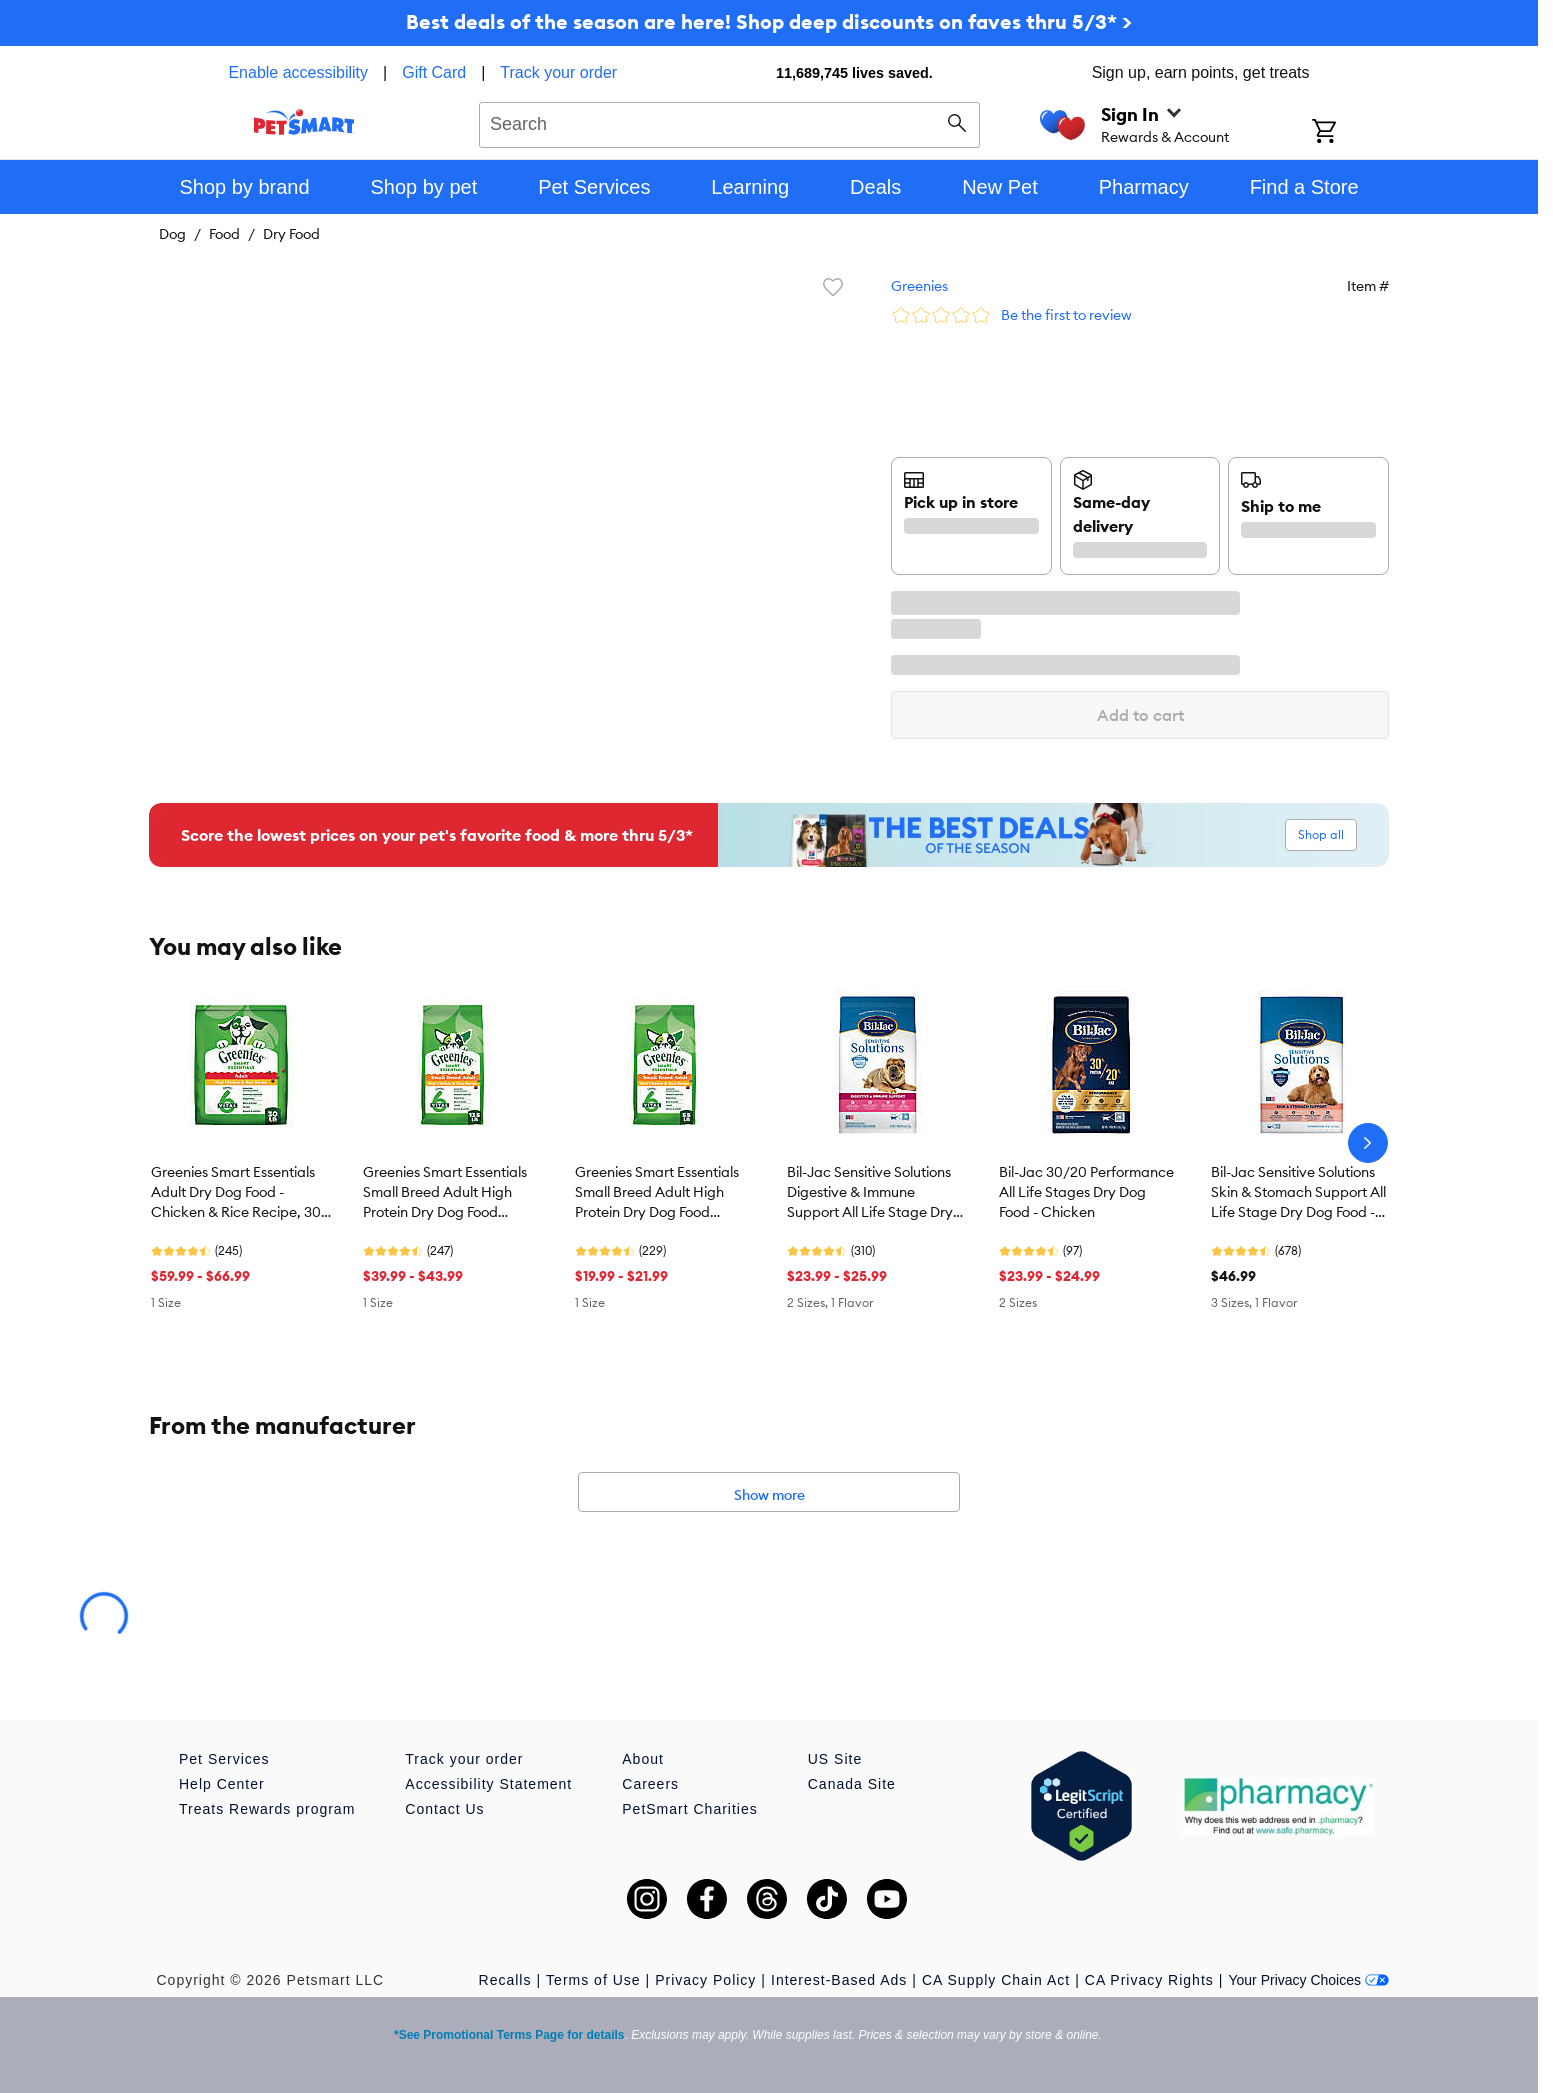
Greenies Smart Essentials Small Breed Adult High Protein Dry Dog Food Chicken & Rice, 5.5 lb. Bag (662, 1193)
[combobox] (729, 122)
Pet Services (224, 1759)
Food (224, 234)
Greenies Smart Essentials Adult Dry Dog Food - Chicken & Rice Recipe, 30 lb (236, 1193)
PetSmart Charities (689, 1809)
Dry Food (291, 234)
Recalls (505, 1980)
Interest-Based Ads (839, 1980)
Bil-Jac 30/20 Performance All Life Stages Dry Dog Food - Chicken (1086, 1192)
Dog (172, 234)
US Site (835, 1759)
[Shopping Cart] (1350, 133)
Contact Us (444, 1809)
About (643, 1759)
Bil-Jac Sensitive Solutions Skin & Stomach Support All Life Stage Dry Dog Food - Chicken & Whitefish (1298, 1193)
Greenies (919, 286)
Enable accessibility (298, 72)
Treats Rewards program (267, 1809)
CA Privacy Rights (1149, 1980)
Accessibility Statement (488, 1784)
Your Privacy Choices (1308, 1980)
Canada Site (852, 1784)
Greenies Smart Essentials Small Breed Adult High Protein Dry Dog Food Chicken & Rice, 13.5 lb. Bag (452, 1193)
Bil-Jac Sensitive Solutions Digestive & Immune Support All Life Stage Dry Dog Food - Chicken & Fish (870, 1193)
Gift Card (434, 72)
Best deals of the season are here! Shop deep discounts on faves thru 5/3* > (769, 21)
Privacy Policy (705, 1980)
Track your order (558, 72)
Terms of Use (593, 1980)
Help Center (222, 1784)
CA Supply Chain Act (996, 1980)
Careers (650, 1784)
